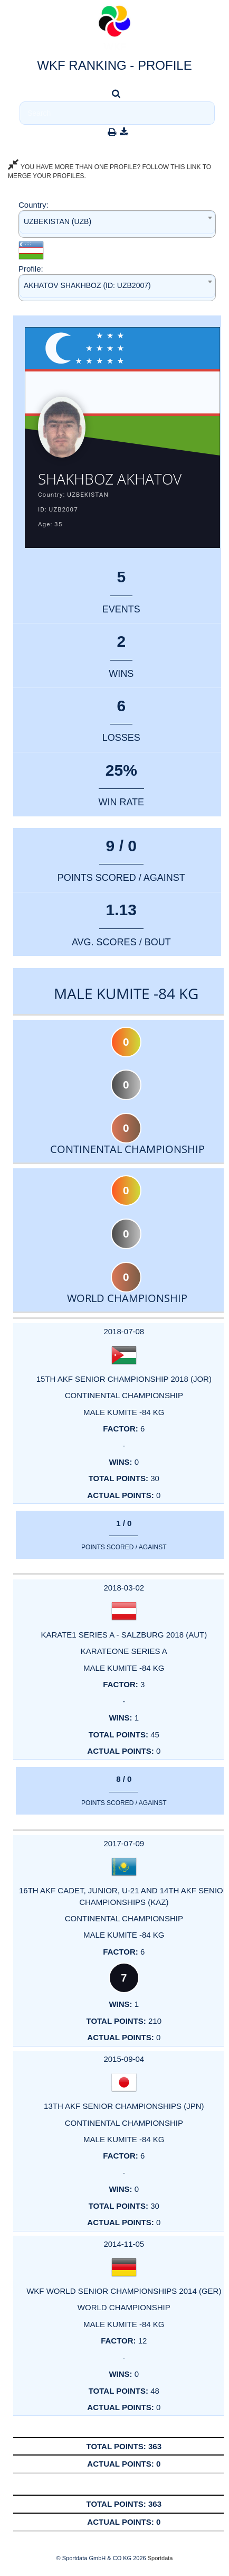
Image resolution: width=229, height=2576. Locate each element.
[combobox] (117, 223)
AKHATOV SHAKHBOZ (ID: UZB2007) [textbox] (87, 285)
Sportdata (160, 2558)
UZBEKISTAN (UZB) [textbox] (57, 221)
